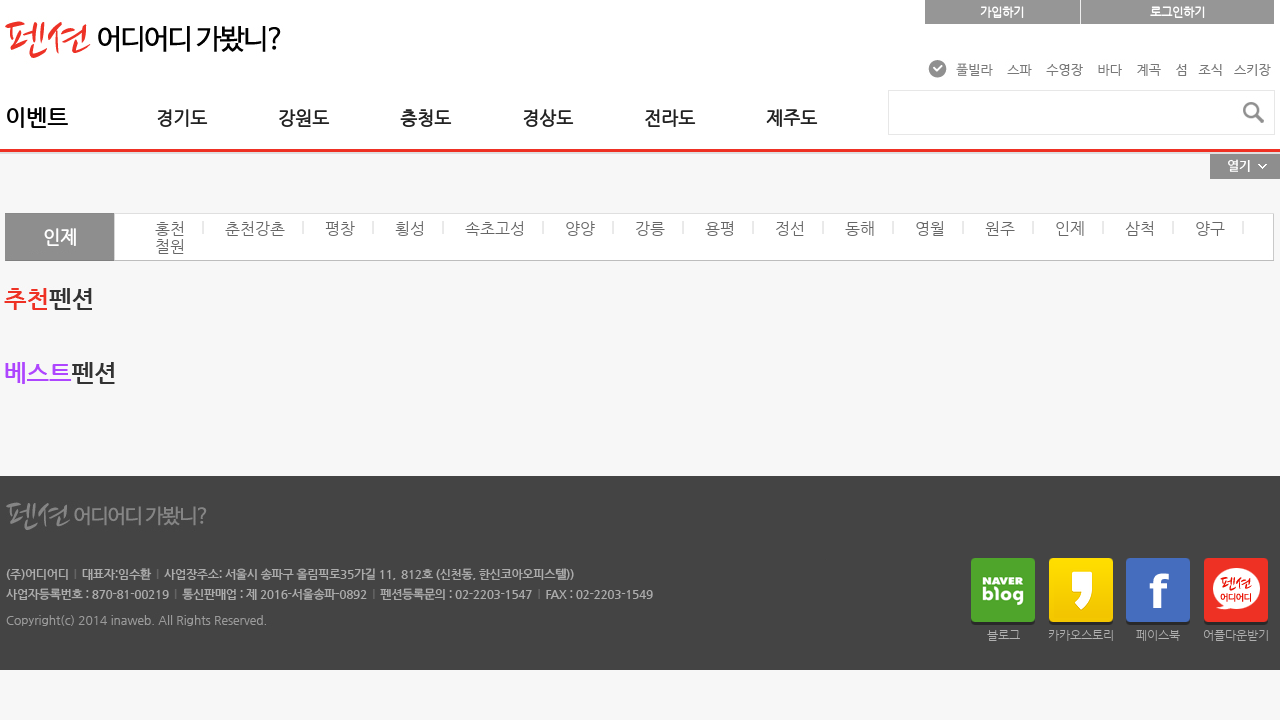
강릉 (650, 228)
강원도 (303, 117)
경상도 (547, 117)
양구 (1210, 228)
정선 (790, 228)
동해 (860, 228)
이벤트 (36, 117)
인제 (1070, 228)
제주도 (791, 117)
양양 (580, 228)
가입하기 (1002, 12)
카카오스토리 (1081, 635)
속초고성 (495, 228)
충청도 (425, 117)
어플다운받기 (1236, 635)
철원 (170, 246)
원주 (1000, 228)
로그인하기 (1177, 12)
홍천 (170, 228)
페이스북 (1158, 635)
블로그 (1003, 635)
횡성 (410, 228)
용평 (720, 228)
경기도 (181, 117)
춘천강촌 (255, 228)
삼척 (1140, 228)
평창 (340, 228)
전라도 (669, 117)
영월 (930, 228)
